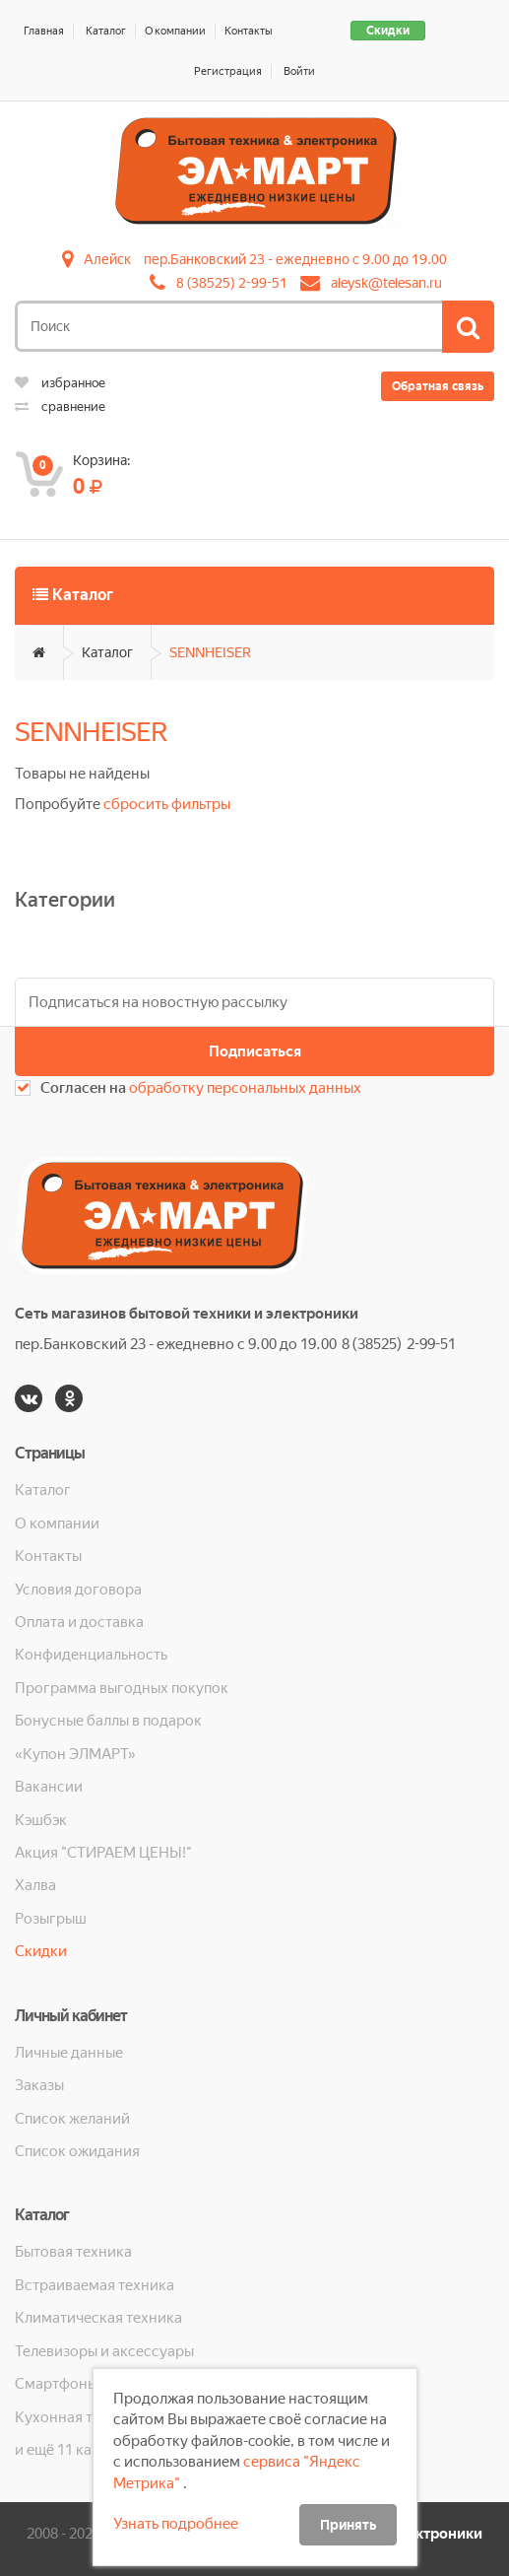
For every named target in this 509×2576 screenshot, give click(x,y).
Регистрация (228, 71)
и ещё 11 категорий (82, 2450)
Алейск (107, 259)
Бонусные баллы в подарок (108, 1720)
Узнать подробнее (175, 2524)
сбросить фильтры (166, 804)
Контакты (248, 31)
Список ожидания (77, 2151)
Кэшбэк (41, 1820)
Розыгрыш (51, 1919)
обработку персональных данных (245, 1088)
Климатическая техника (98, 2318)
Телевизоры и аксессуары (104, 2351)
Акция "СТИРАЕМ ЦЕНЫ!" (103, 1853)
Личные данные (69, 2053)
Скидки (388, 30)
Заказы (39, 2085)
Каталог (106, 31)
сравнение (60, 406)
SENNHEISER (210, 652)
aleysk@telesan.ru (386, 283)
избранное (60, 382)
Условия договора (78, 1589)
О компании (175, 31)
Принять (348, 2525)
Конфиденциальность (91, 1654)
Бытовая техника (73, 2252)
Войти (299, 71)
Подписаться (255, 1051)
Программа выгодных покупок (121, 1688)
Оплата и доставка (79, 1622)
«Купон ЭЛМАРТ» (75, 1754)
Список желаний (72, 2119)
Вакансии (49, 1787)
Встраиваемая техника (94, 2285)
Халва (35, 1885)
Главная (44, 31)
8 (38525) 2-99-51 (231, 283)
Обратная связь (437, 386)
